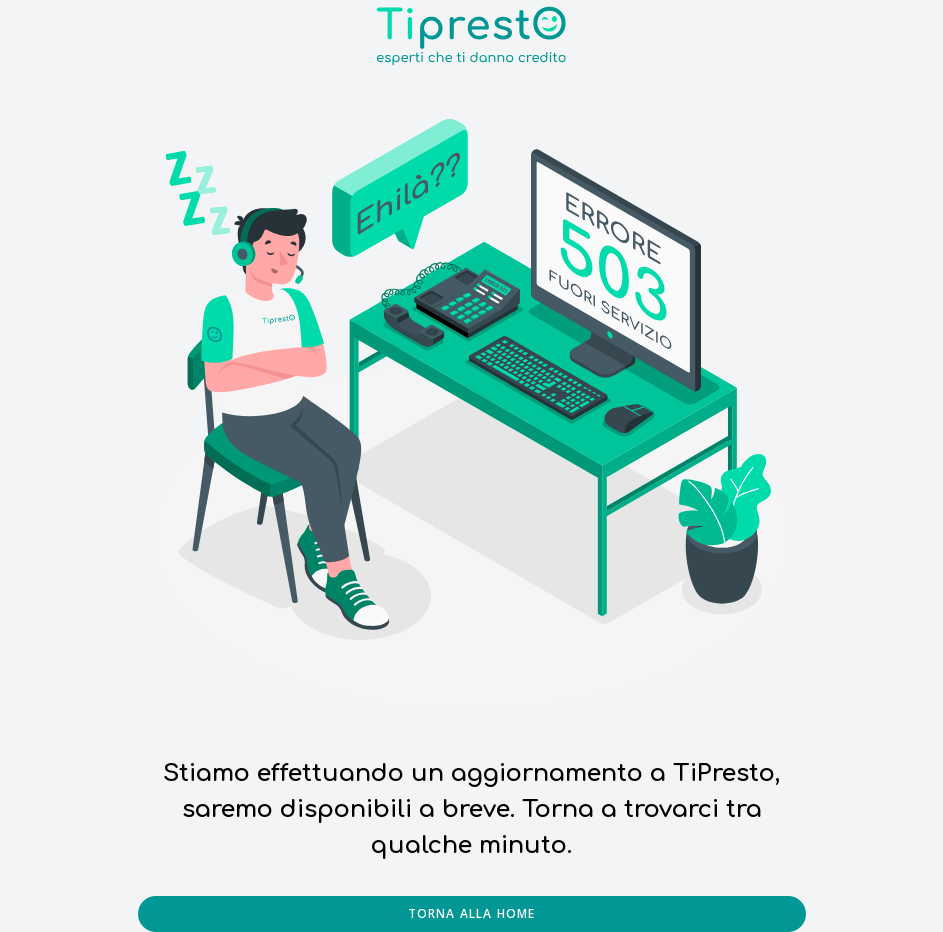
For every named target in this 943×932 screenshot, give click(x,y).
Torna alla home (472, 913)
